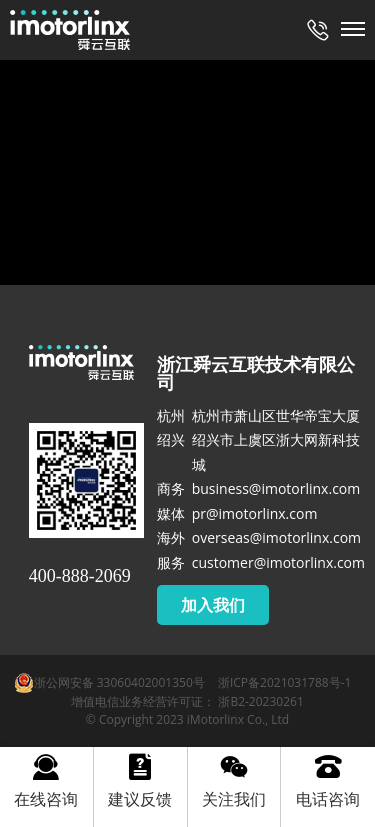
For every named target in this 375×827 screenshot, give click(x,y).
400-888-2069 (80, 576)
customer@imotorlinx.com (278, 562)
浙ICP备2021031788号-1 (284, 682)
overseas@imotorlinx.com (276, 537)
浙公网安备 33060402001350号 (109, 683)
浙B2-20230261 (260, 701)
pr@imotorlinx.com (255, 513)
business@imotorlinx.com (276, 488)
